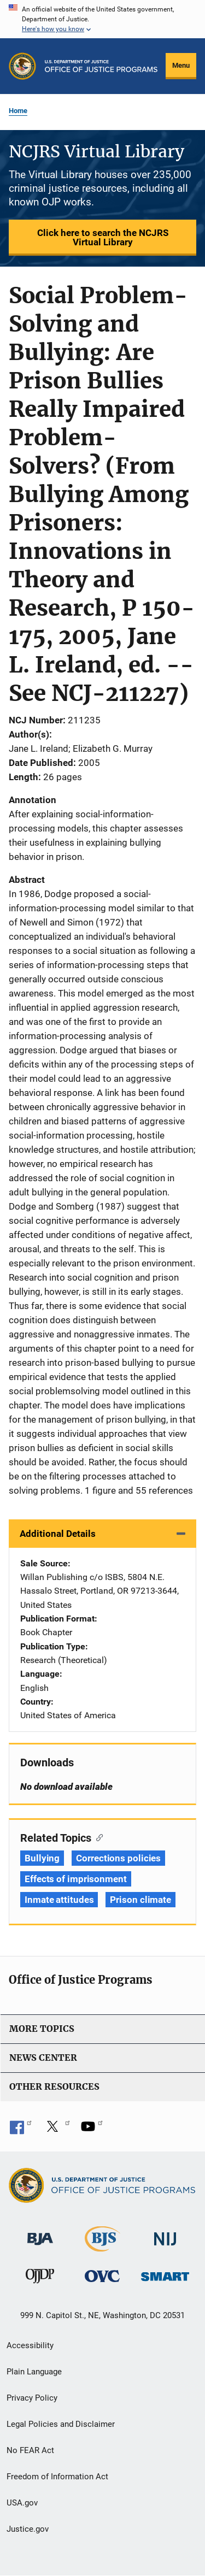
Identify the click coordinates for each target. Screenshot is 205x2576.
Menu (181, 65)
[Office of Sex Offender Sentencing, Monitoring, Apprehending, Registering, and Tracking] (165, 2273)
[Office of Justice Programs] (22, 66)
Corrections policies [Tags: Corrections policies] (118, 1858)
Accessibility (30, 2345)
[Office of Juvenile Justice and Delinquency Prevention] (40, 2278)
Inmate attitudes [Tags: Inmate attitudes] (59, 1899)
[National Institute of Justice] (165, 2234)
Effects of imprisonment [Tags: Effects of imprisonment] (76, 1878)
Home (18, 111)
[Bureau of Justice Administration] (40, 2234)
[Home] (101, 66)
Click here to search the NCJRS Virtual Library (102, 237)
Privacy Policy (32, 2398)
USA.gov (22, 2503)
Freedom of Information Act (57, 2476)
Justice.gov (28, 2529)
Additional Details (58, 1533)
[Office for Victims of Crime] (102, 2276)
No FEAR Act (30, 2450)
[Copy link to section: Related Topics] (97, 1836)
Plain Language (34, 2372)
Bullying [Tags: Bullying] (42, 1858)
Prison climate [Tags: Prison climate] (140, 1899)
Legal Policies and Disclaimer (61, 2424)
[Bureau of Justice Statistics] (102, 2247)
